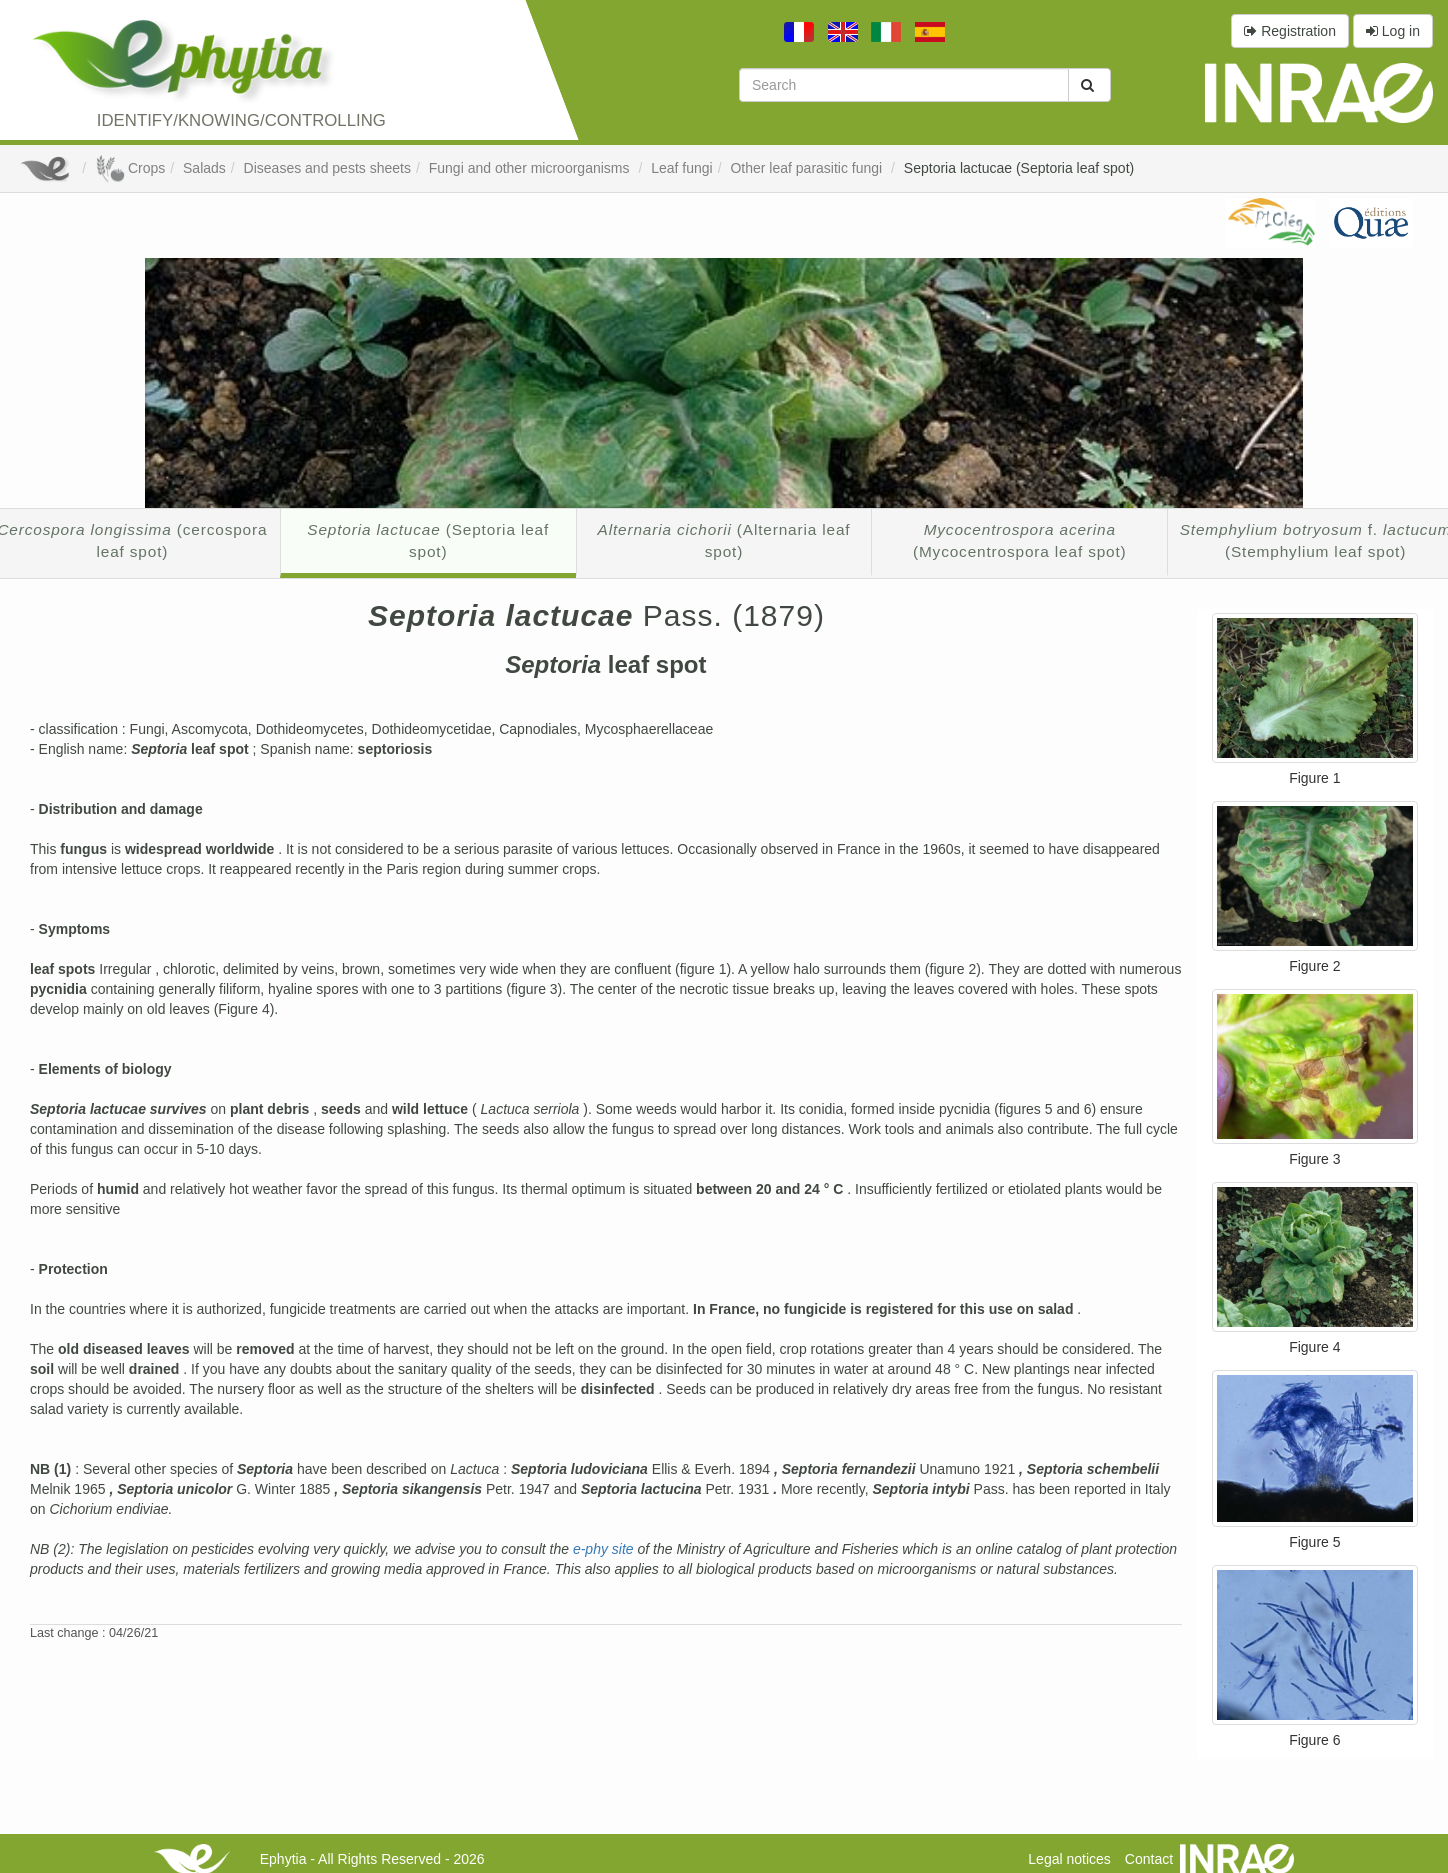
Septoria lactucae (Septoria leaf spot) (1019, 168)
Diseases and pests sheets (327, 168)
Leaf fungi (682, 168)
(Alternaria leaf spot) (724, 540)
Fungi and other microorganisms (531, 168)
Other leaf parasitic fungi (808, 168)
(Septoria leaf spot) (428, 540)
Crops (130, 168)
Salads (204, 168)
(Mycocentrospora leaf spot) (1020, 540)
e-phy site (605, 1549)
